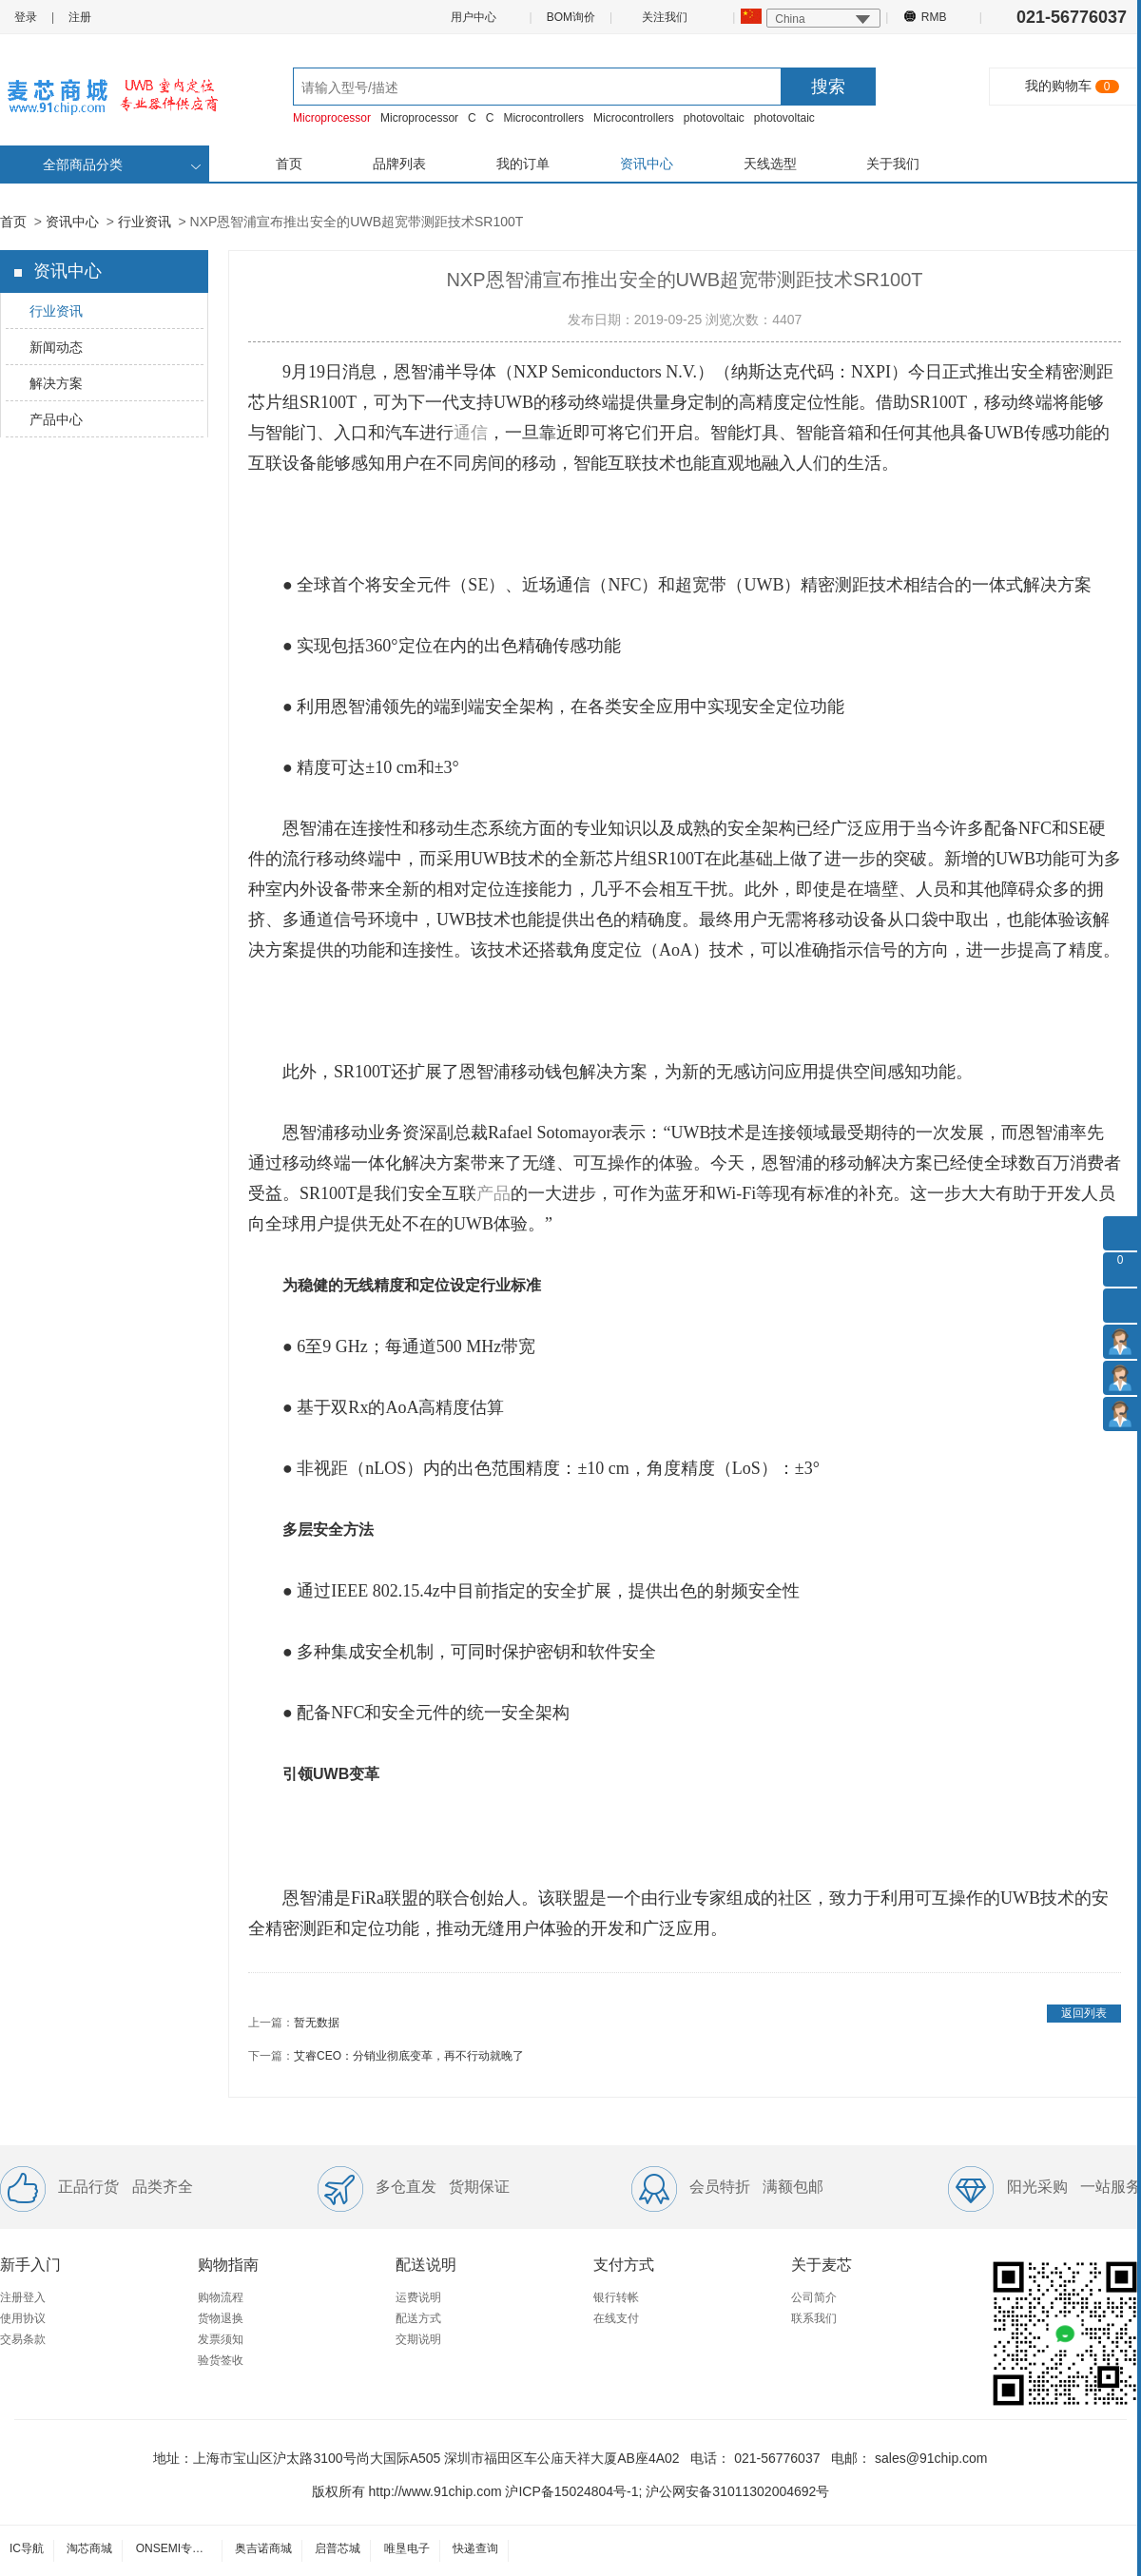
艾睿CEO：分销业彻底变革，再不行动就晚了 (409, 2056)
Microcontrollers (543, 118)
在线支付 (616, 2318)
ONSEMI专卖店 (175, 2548)
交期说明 (418, 2339)
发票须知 (220, 2339)
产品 (493, 1193)
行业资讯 (144, 221)
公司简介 (814, 2297)
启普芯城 (337, 2548)
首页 (289, 163)
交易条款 (23, 2339)
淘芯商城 (89, 2548)
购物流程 (220, 2297)
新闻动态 (56, 347)
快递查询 (475, 2548)
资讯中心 (646, 163)
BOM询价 (571, 17)
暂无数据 (316, 2022)
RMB (933, 16)
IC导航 (27, 2548)
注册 (79, 17)
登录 (25, 17)
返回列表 (1084, 2013)
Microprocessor (332, 118)
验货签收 (220, 2360)
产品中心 (56, 419)
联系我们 (814, 2318)
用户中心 (472, 17)
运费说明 (418, 2297)
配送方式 (418, 2318)
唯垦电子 (407, 2548)
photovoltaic (714, 118)
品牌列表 (399, 163)
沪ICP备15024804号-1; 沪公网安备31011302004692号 (667, 2491)
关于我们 (892, 163)
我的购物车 (1058, 85)
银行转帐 (616, 2297)
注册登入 (23, 2297)
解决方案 (56, 383)
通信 (471, 432)
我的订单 (523, 163)
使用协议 (23, 2318)
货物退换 (220, 2318)
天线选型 (770, 163)
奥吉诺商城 (263, 2548)
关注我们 (666, 16)
